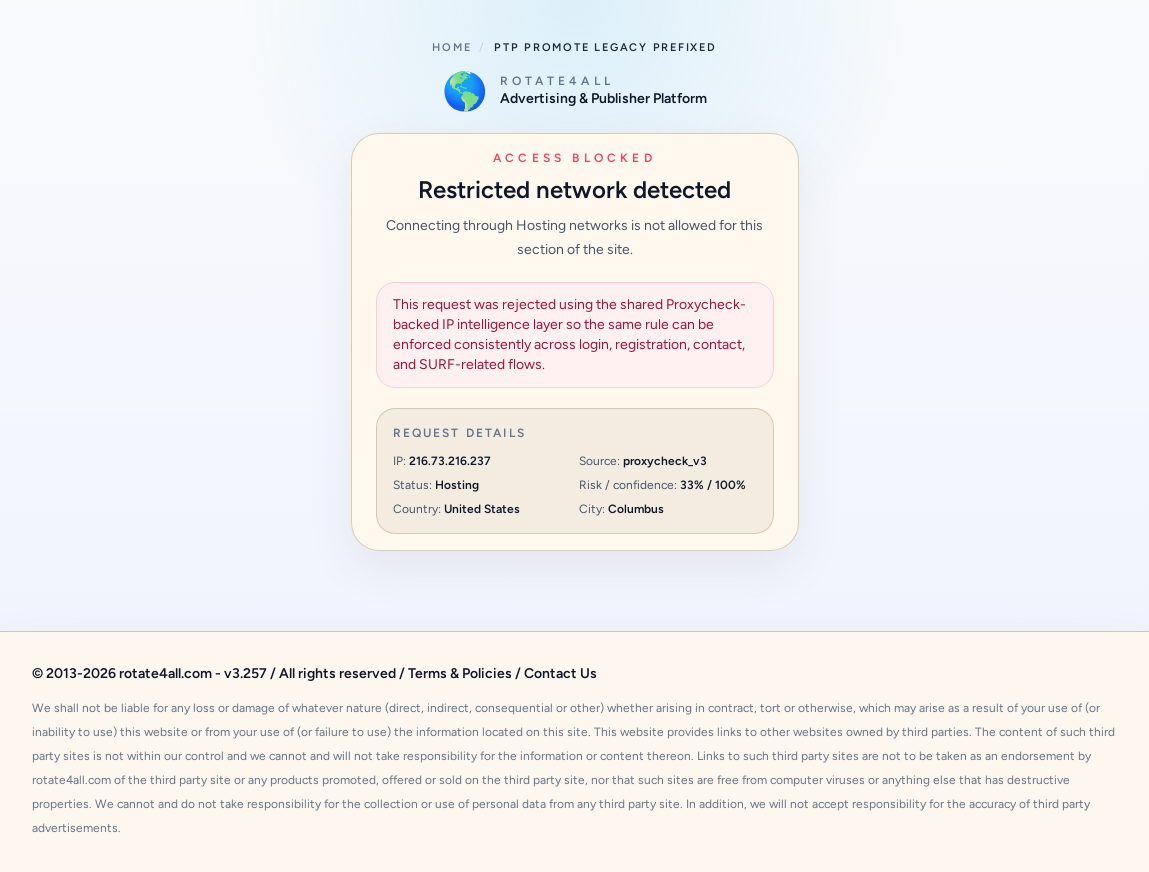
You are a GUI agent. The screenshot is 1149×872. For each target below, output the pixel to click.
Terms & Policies (460, 673)
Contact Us (560, 673)
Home (451, 47)
